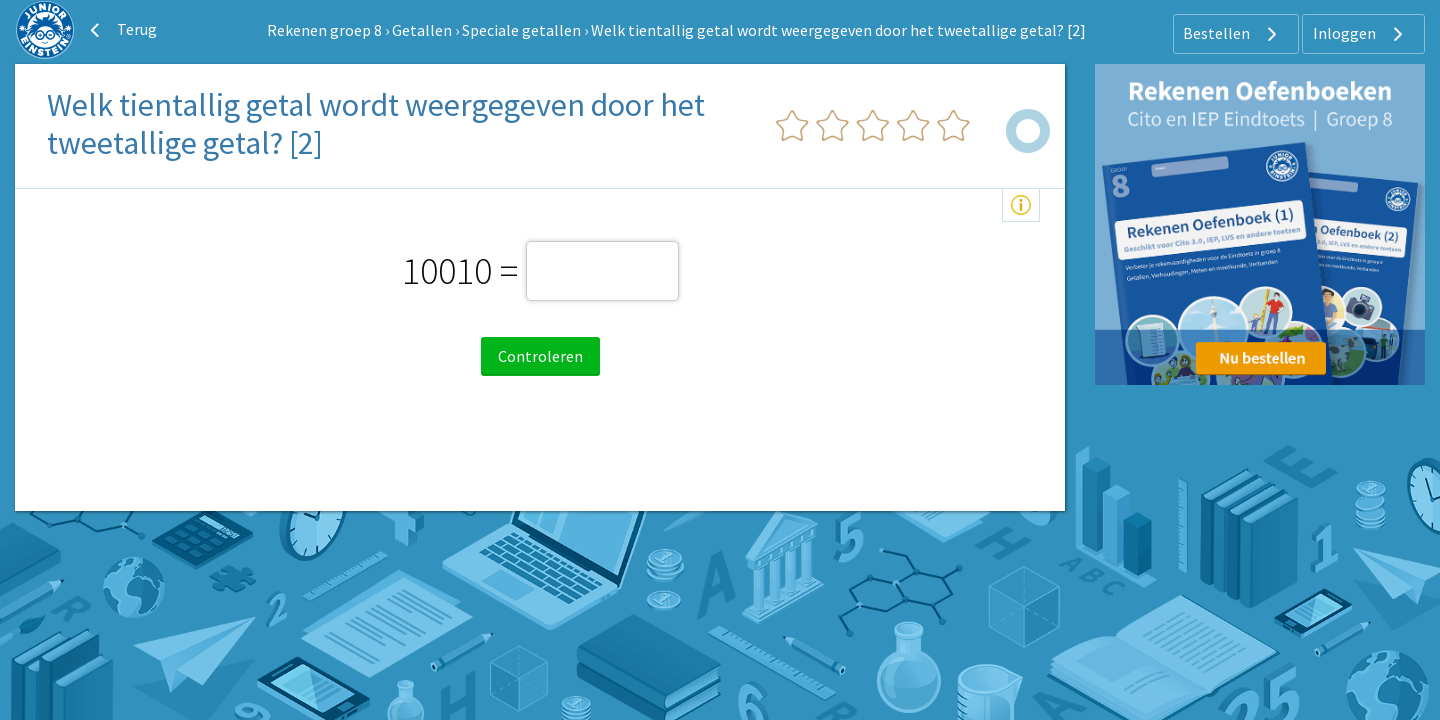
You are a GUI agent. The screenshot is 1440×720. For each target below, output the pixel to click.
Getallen (422, 30)
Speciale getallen (521, 30)
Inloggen (1360, 34)
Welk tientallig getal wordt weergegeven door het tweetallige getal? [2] (838, 30)
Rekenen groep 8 (324, 30)
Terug (121, 30)
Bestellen (1232, 34)
